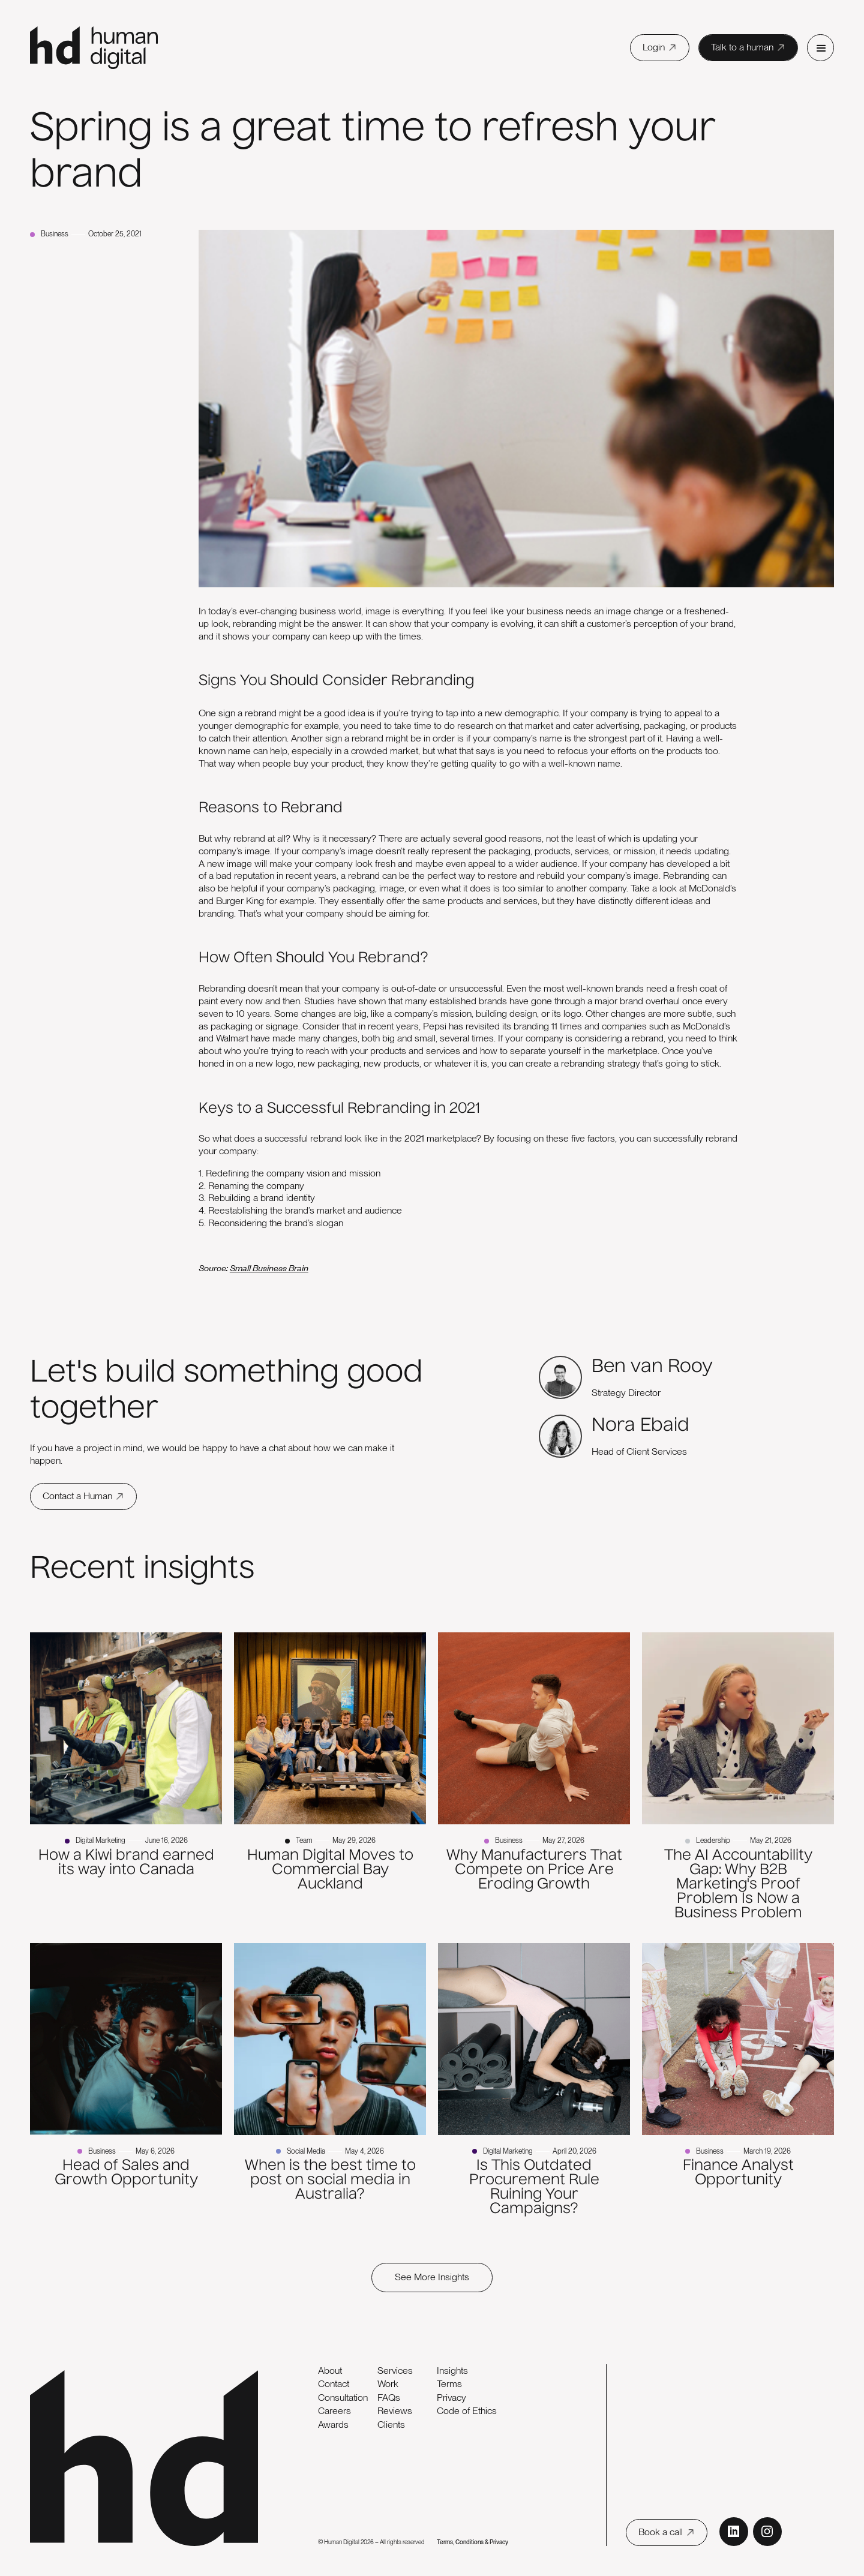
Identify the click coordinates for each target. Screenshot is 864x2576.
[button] (820, 47)
